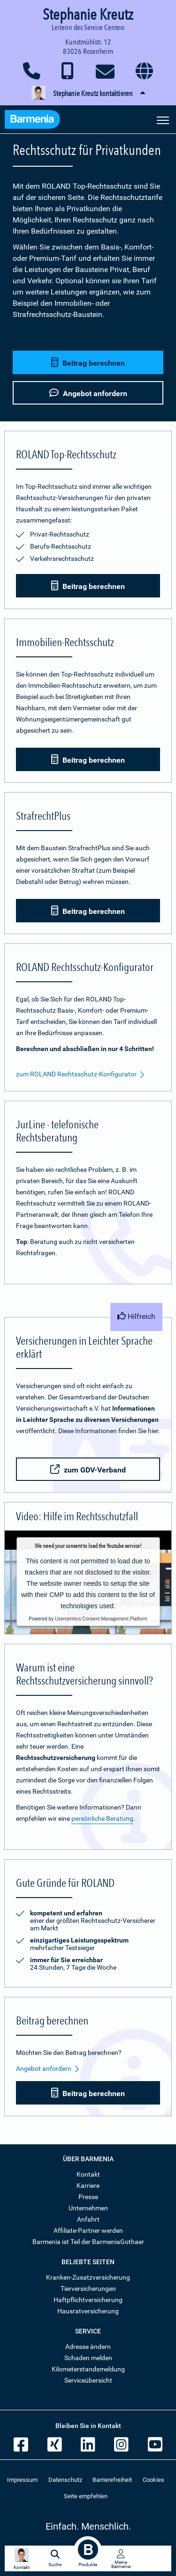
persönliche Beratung (102, 1818)
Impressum (22, 2479)
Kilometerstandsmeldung (88, 2369)
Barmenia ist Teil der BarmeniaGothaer (88, 2241)
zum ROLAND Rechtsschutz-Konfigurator (80, 1074)
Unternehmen (88, 2208)
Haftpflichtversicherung (88, 2300)
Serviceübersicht (88, 2380)
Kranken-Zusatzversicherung (88, 2277)
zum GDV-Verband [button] (88, 1469)
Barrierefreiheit (112, 2479)
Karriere (88, 2185)
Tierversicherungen (88, 2288)
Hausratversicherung (88, 2311)
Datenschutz (65, 2479)
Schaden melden (88, 2358)
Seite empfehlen (85, 2496)
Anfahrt (88, 2219)
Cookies (153, 2479)
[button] (88, 93)
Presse (88, 2197)
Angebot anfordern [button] (88, 393)
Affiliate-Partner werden (88, 2230)
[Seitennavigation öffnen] (163, 119)
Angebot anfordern (48, 2069)
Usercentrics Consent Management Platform (101, 1618)
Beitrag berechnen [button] (88, 363)
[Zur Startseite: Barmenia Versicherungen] (37, 120)
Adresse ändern (88, 2346)
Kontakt (88, 2174)
